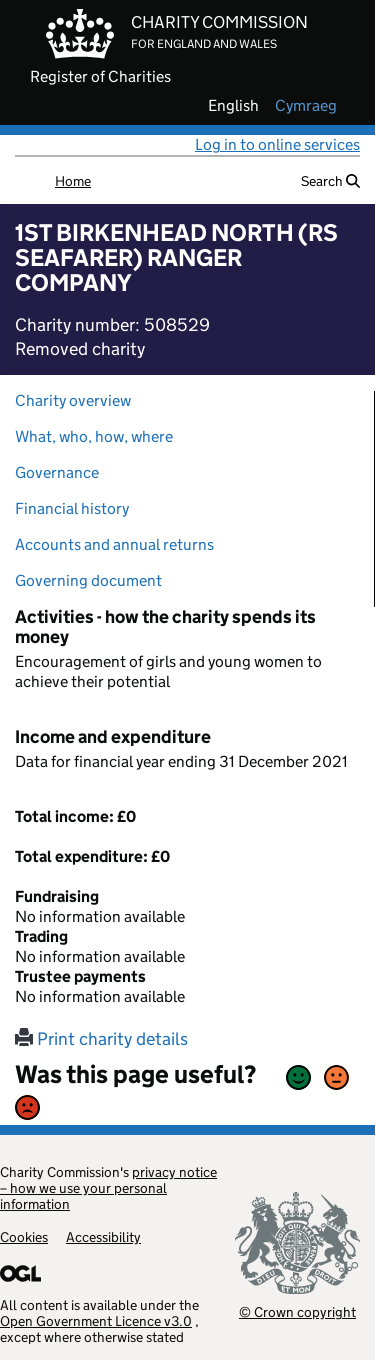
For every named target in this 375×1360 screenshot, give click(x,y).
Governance (57, 472)
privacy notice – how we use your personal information (108, 1188)
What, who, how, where (94, 436)
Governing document (88, 580)
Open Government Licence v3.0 (96, 1321)
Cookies (24, 1237)
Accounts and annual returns (114, 544)
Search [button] (330, 181)
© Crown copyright (297, 1311)
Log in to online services (277, 144)
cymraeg (306, 106)
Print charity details (101, 1039)
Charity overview (73, 400)
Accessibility (103, 1237)
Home (73, 181)
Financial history (72, 508)
